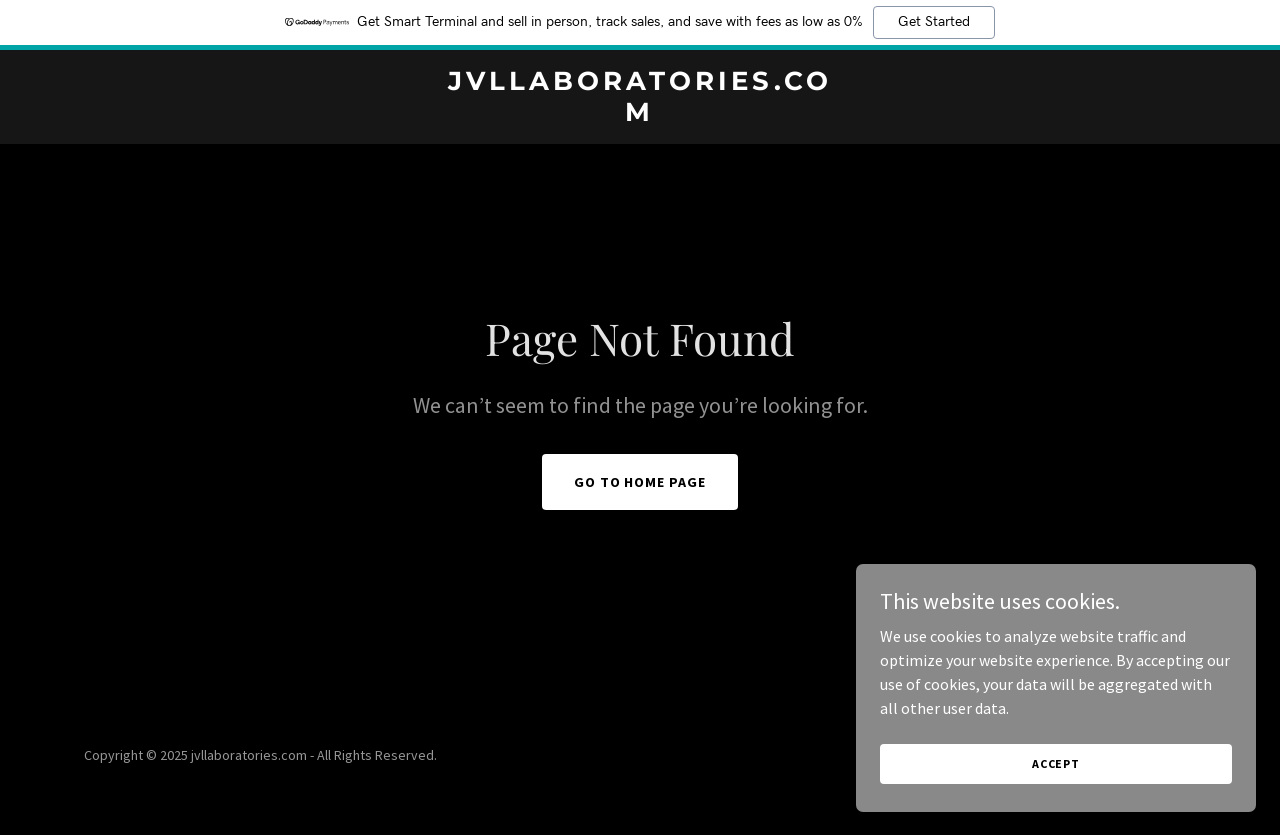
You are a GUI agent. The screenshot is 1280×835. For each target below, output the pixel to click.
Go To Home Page (640, 482)
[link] (640, 115)
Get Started (934, 22)
